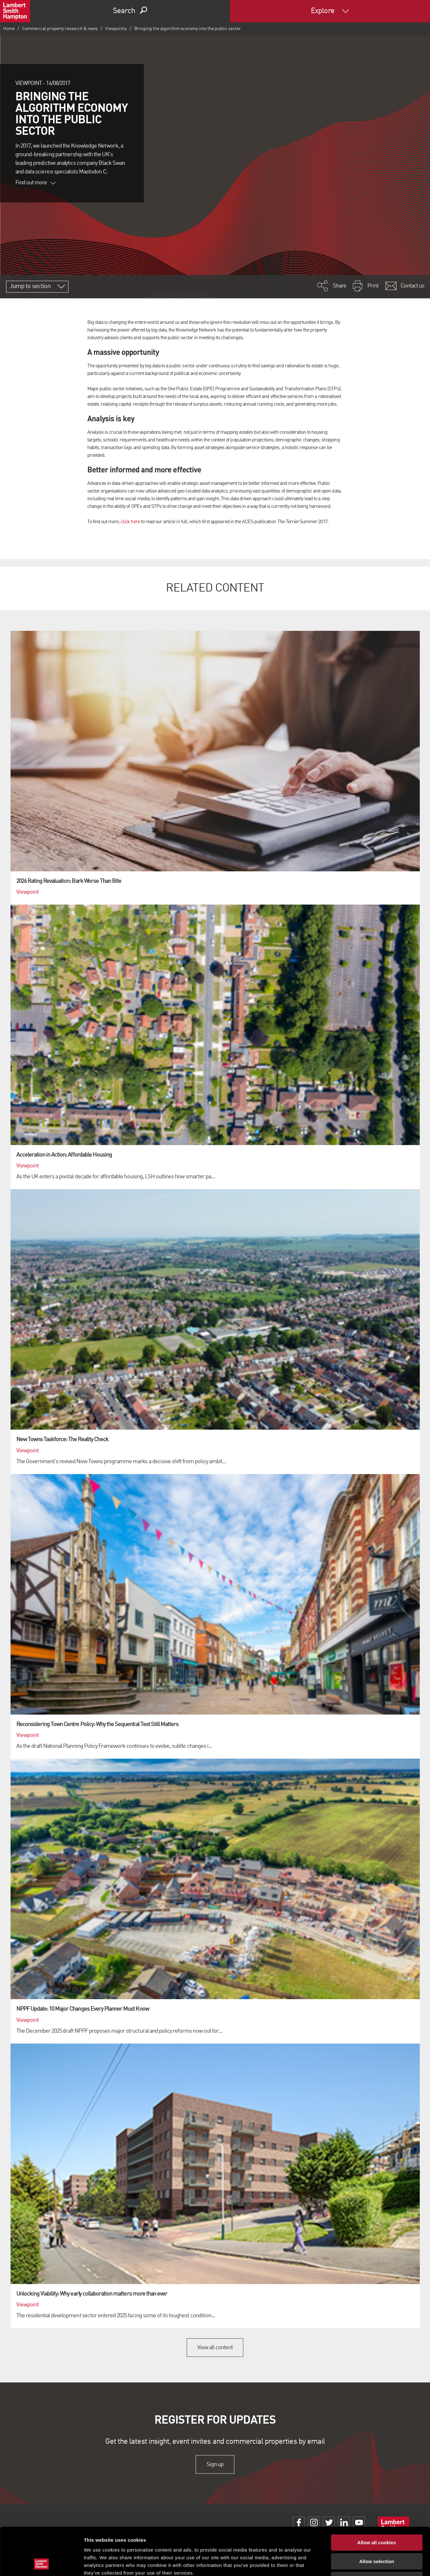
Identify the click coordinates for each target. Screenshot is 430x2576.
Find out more (35, 183)
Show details (335, 2563)
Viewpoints (116, 29)
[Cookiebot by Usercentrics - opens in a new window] (41, 2563)
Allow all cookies (376, 2498)
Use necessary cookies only (377, 2535)
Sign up (215, 2464)
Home (9, 29)
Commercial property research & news (60, 29)
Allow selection (376, 2516)
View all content (215, 2348)
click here (130, 521)
